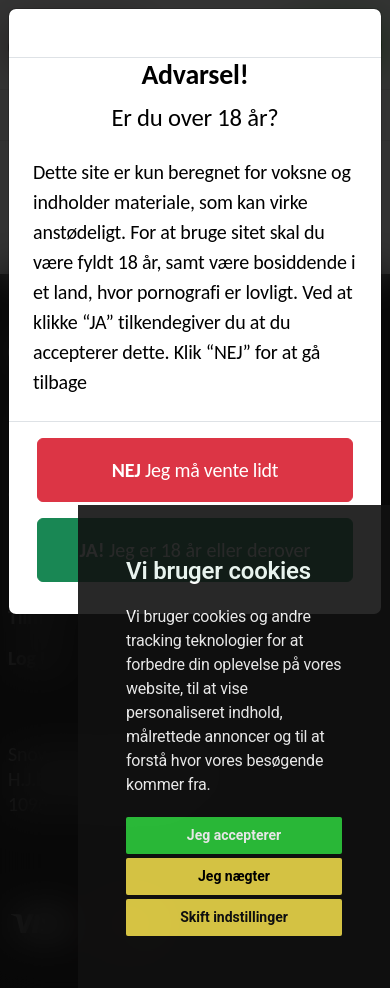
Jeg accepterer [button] (234, 835)
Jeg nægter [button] (234, 876)
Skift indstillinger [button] (234, 917)
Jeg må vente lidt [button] (195, 470)
